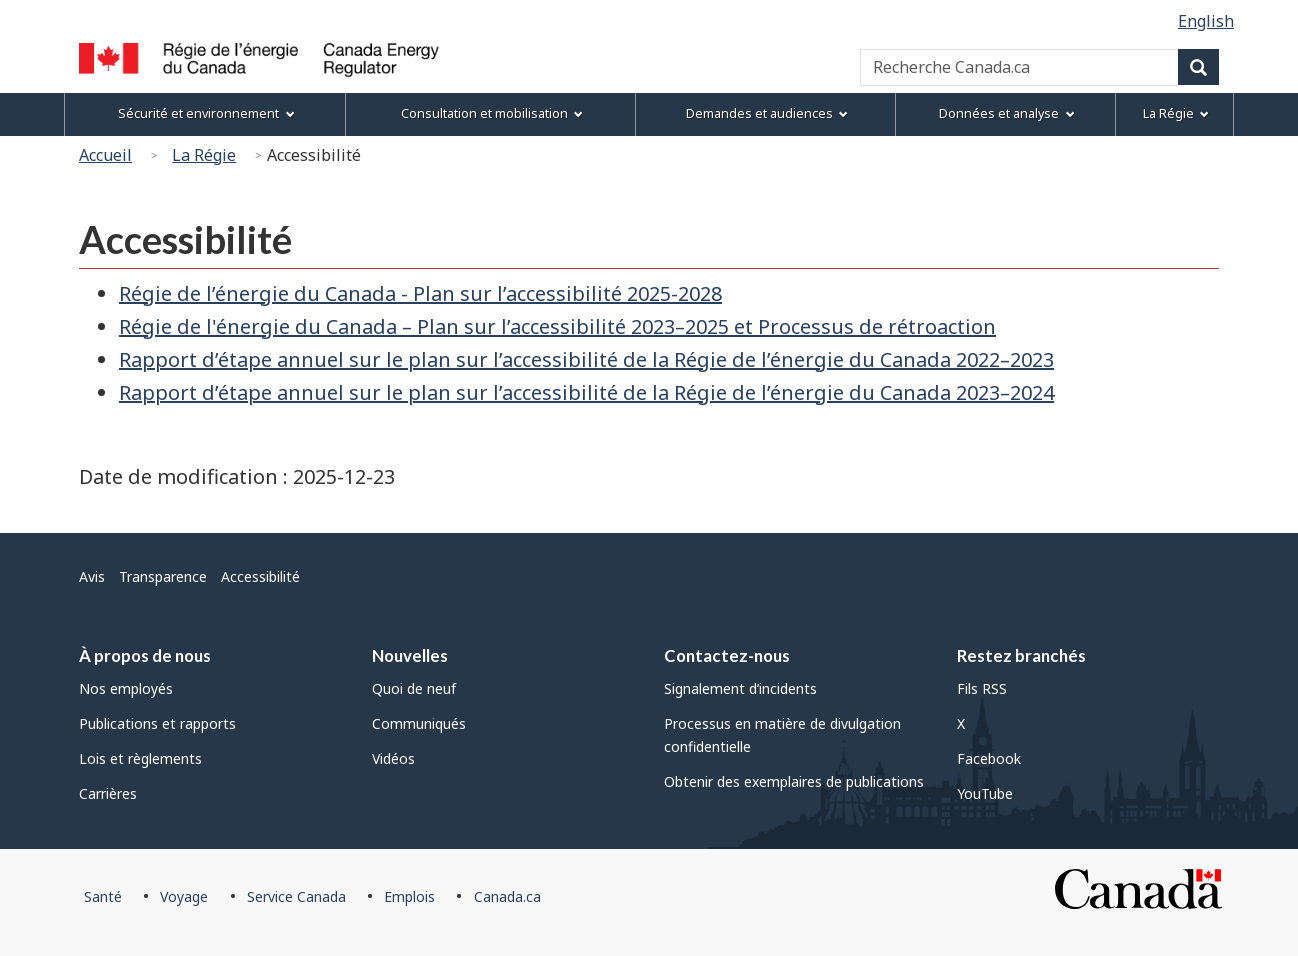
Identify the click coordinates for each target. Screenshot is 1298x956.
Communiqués (419, 723)
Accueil (105, 155)
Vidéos (393, 758)
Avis (92, 576)
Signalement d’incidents (740, 688)
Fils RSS (982, 688)
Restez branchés (1021, 655)
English (1206, 21)
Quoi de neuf (414, 688)
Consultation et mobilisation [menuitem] (492, 113)
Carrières (108, 793)
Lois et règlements (140, 758)
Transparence (163, 576)
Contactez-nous (727, 655)
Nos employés (126, 688)
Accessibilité (260, 576)
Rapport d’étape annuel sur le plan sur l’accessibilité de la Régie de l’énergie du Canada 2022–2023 (586, 359)
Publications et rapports (157, 723)
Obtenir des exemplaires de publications (794, 781)
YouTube (985, 793)
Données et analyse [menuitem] (1006, 113)
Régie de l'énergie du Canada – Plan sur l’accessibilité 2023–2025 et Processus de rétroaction (557, 326)
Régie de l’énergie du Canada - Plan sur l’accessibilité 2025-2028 (420, 293)
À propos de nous (145, 655)
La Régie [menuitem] (1176, 113)
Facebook (989, 758)
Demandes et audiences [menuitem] (767, 113)
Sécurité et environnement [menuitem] (206, 113)
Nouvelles (410, 655)
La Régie (204, 155)
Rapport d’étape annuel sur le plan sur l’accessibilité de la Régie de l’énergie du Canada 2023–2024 (586, 392)
